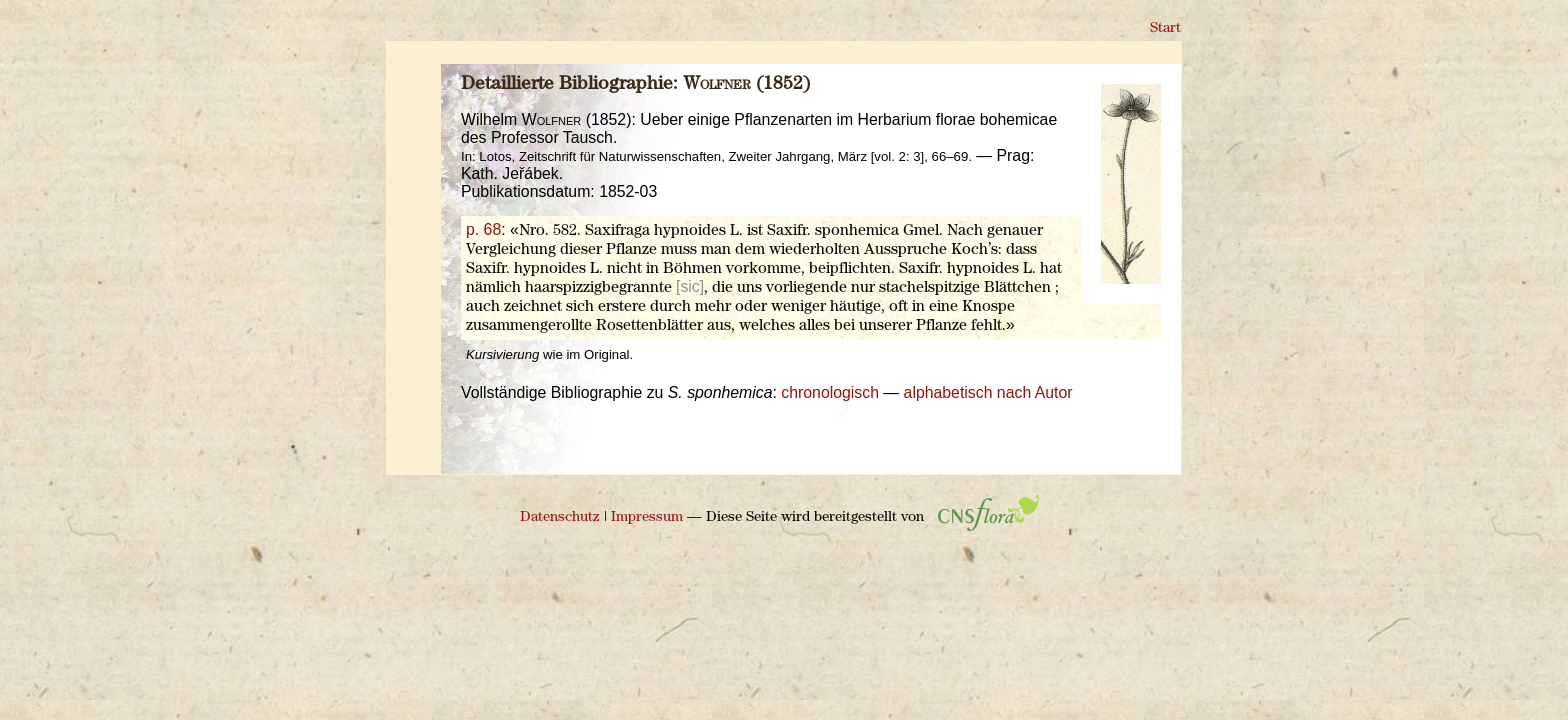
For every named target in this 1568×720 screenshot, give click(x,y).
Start (1165, 28)
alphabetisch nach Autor (988, 392)
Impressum (647, 517)
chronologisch (830, 392)
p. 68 (483, 229)
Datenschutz (560, 517)
